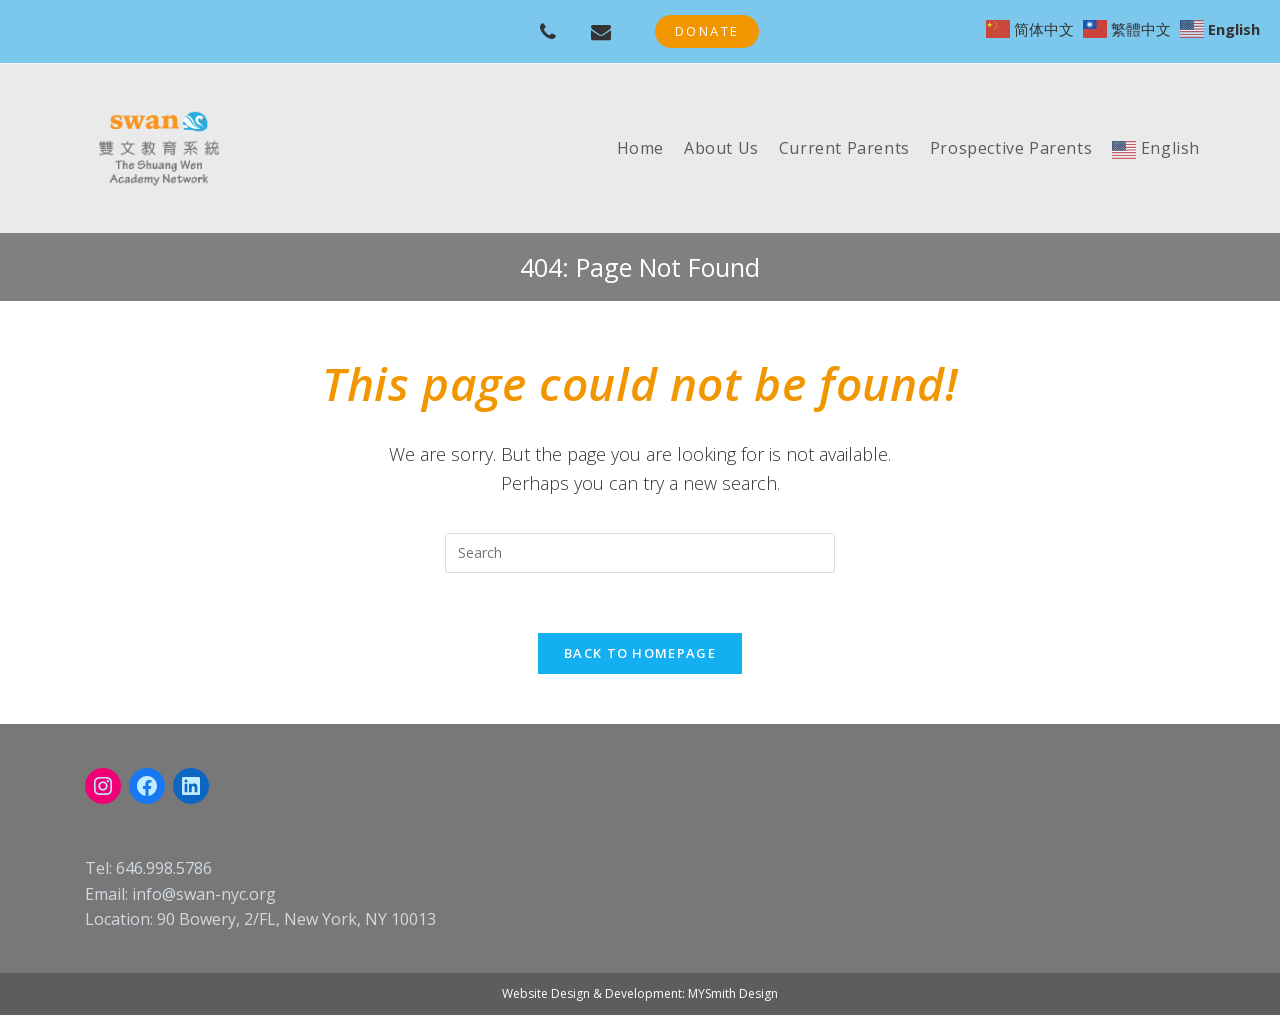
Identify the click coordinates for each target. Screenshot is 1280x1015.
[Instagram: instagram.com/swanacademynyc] (103, 786)
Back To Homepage (640, 653)
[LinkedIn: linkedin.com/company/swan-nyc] (191, 786)
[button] (707, 31)
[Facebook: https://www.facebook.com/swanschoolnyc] (147, 786)
